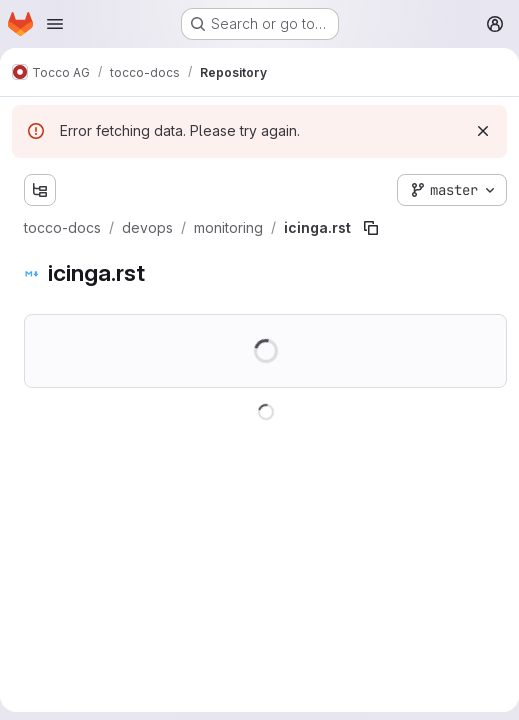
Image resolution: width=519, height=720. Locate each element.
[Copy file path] (371, 228)
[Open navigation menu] (55, 24)
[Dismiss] (483, 131)
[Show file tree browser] (40, 190)
